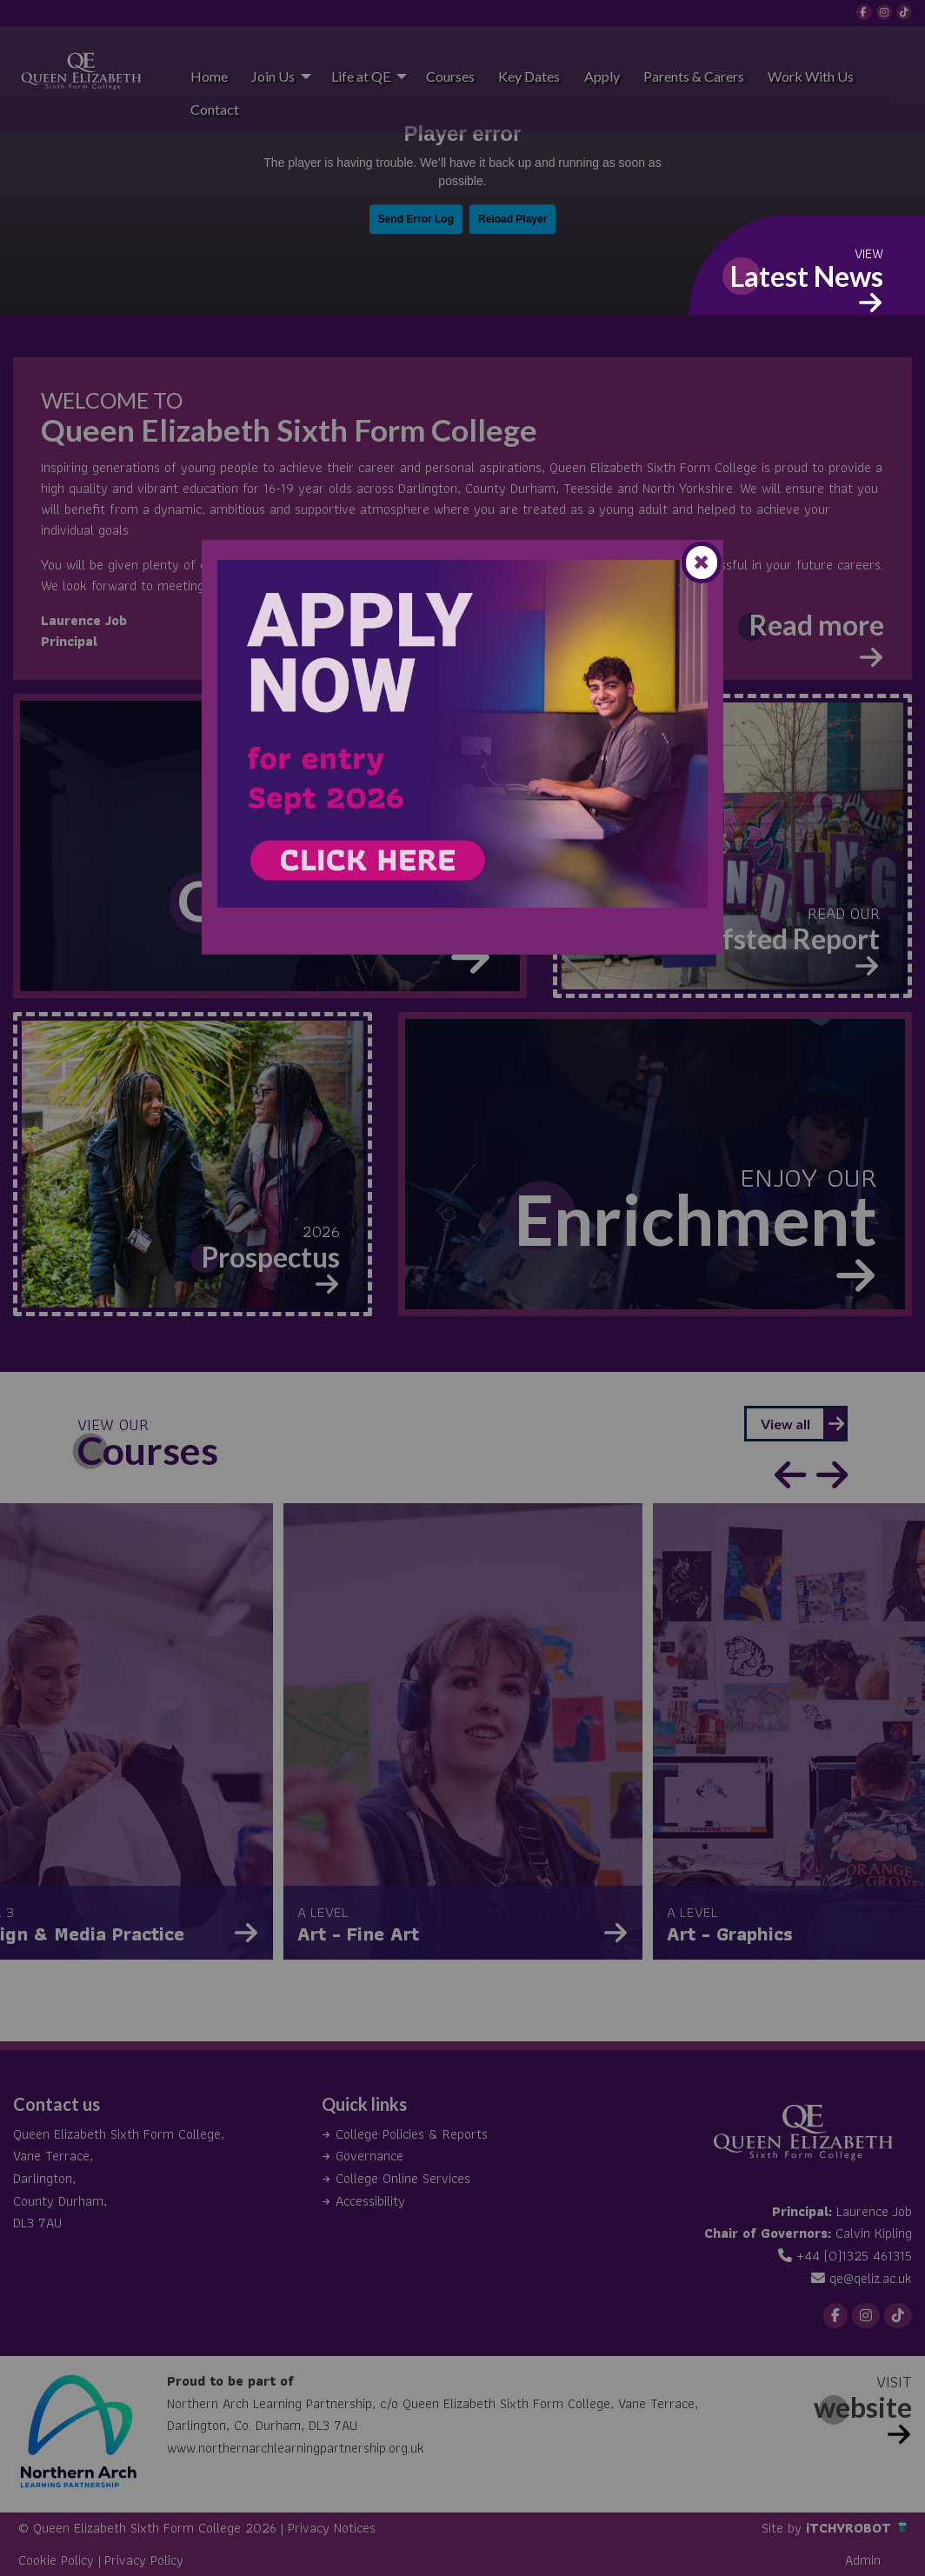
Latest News (806, 276)
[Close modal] (702, 562)
